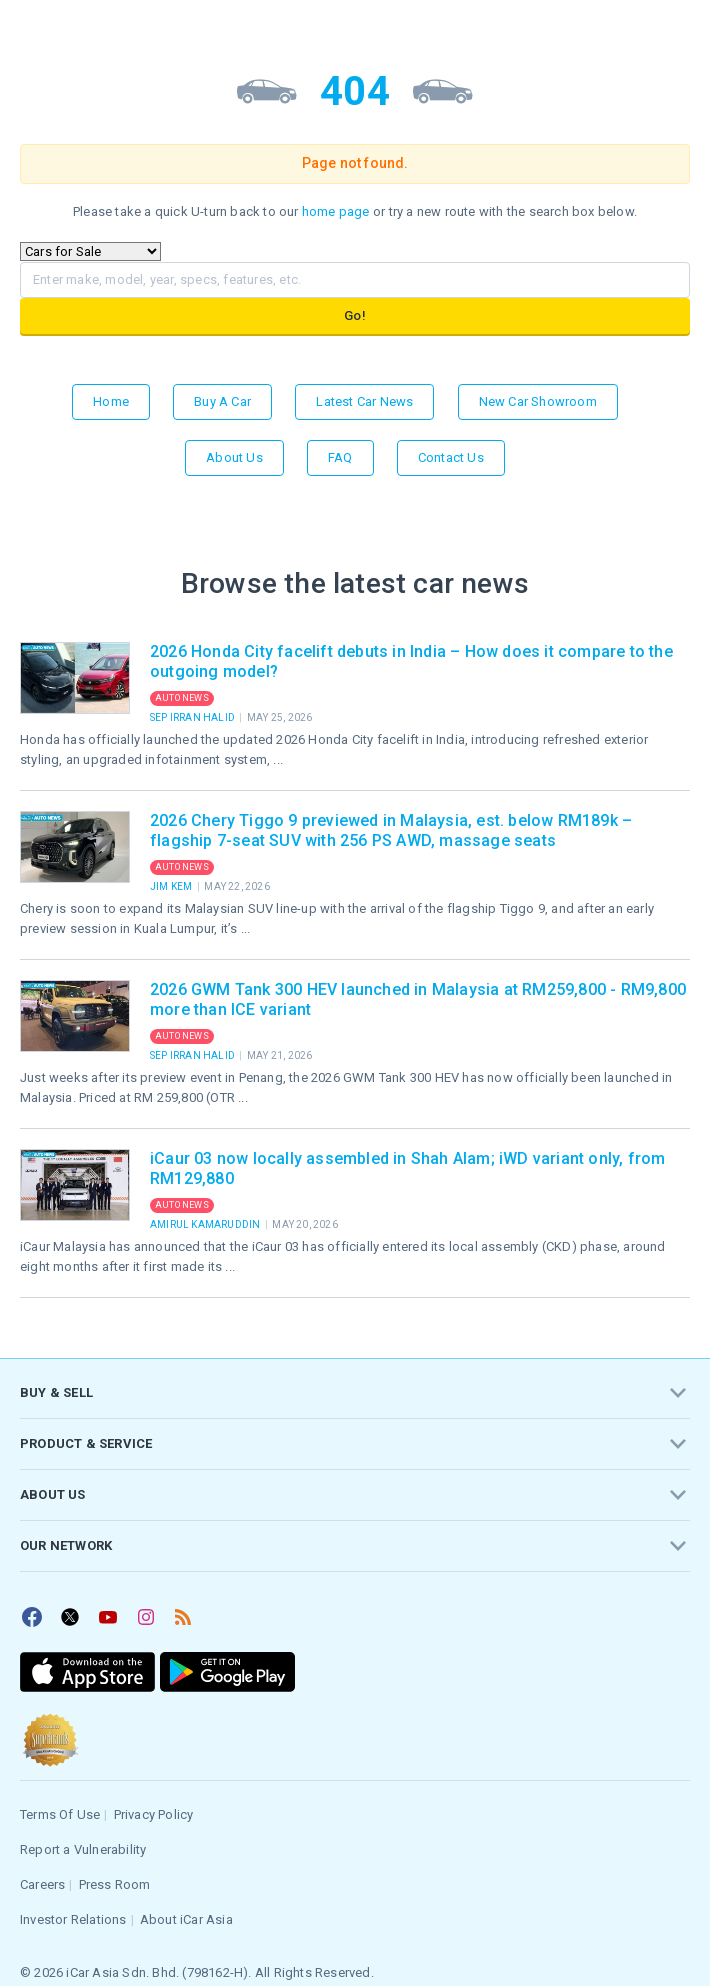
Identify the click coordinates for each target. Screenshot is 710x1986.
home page (336, 211)
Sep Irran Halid (193, 717)
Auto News (182, 698)
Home (111, 401)
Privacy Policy (154, 1814)
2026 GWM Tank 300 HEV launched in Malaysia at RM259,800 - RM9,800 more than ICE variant (418, 999)
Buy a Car (222, 401)
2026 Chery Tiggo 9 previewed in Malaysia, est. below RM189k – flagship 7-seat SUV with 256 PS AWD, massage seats (391, 830)
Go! (355, 315)
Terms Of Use (60, 1814)
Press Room (115, 1884)
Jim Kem (172, 886)
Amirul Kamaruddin (206, 1224)
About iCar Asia (186, 1919)
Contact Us (451, 457)
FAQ (340, 457)
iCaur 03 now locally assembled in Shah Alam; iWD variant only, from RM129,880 (407, 1168)
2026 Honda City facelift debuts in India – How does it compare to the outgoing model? (411, 661)
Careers (42, 1884)
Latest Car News (364, 401)
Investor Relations (73, 1919)
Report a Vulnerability (83, 1849)
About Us (234, 457)
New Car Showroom (538, 401)
